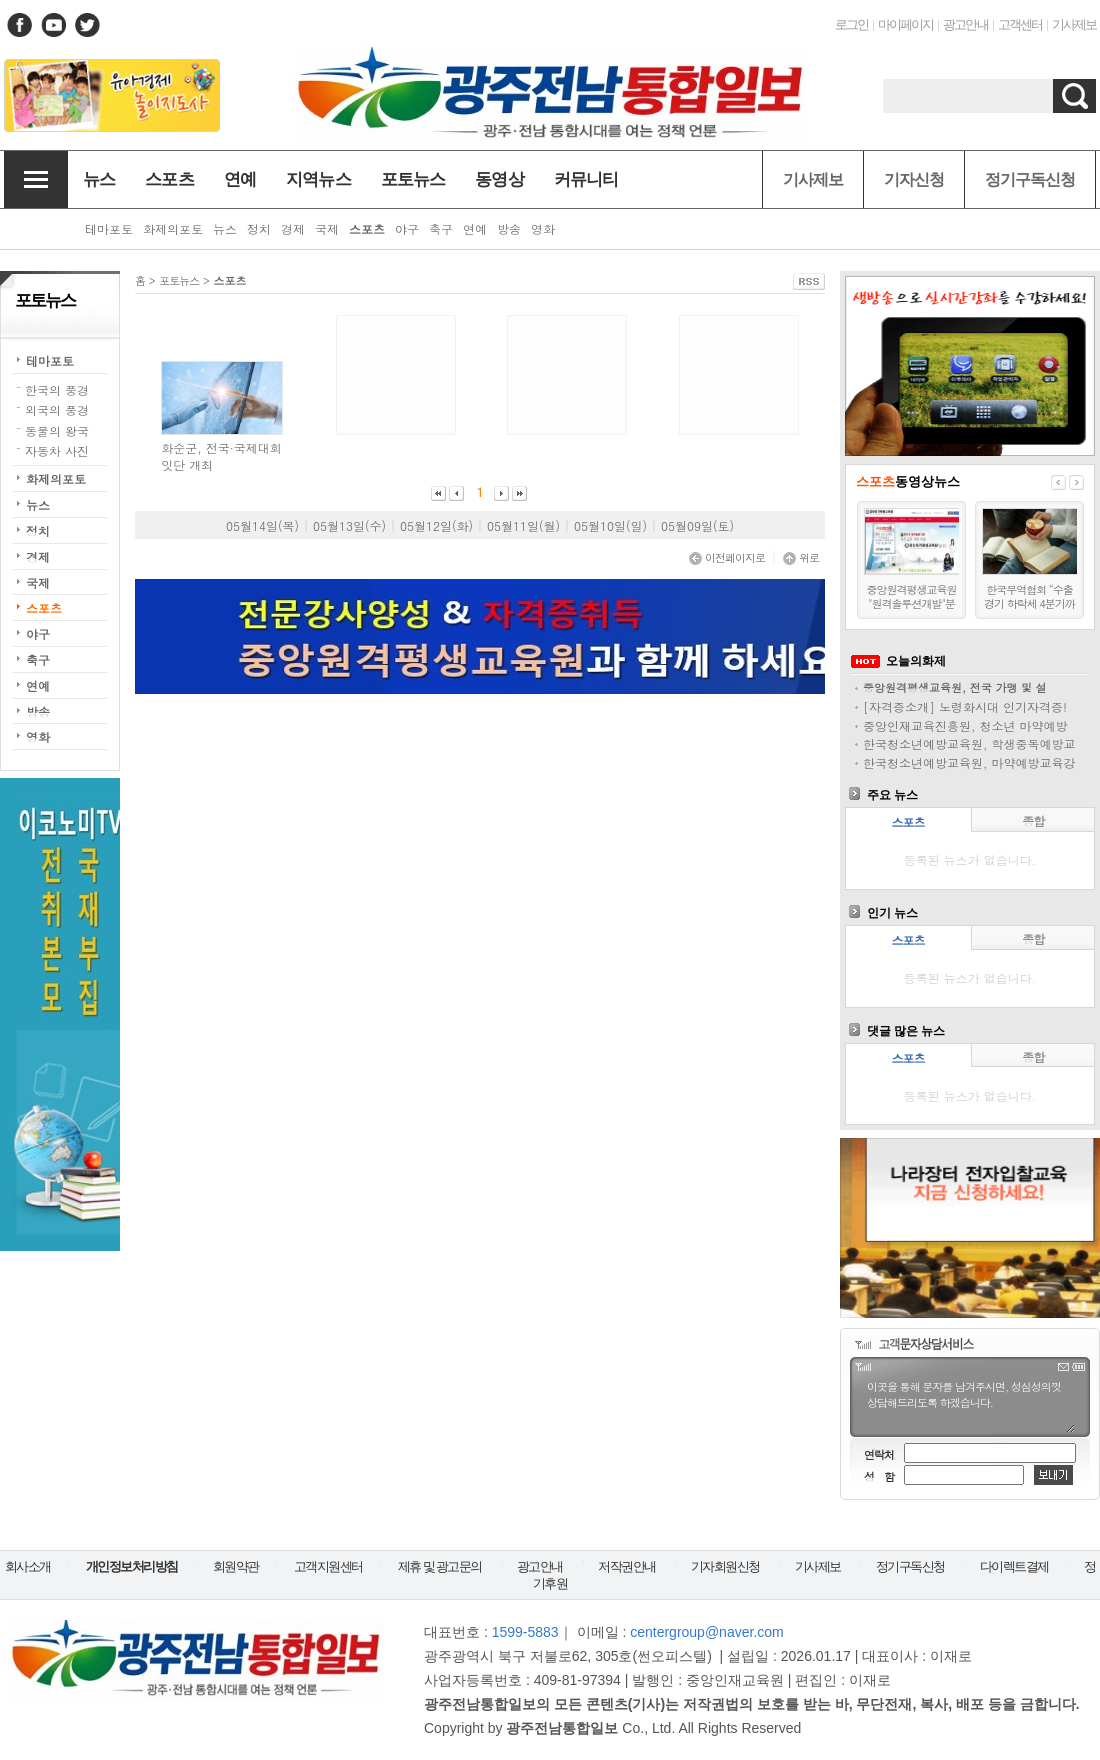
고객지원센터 (328, 1566)
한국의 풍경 (57, 389)
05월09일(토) (697, 525)
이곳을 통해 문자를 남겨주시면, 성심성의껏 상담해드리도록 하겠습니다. (970, 1405)
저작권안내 (627, 1566)
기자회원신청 (725, 1566)
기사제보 (1074, 24)
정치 (38, 530)
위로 (801, 557)
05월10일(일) (610, 525)
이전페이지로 (727, 557)
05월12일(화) (436, 525)
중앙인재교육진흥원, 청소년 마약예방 (965, 725)
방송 (38, 711)
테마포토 (50, 360)
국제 (38, 582)
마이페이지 (905, 24)
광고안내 (965, 24)
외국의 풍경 (57, 409)
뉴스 (38, 504)
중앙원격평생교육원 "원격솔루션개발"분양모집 (912, 604)
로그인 (851, 24)
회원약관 (236, 1566)
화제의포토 (56, 478)
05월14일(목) (262, 525)
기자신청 (914, 179)
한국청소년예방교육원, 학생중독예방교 (969, 743)
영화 (38, 736)
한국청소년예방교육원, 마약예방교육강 (969, 762)
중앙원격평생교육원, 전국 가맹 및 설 (955, 687)
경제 (38, 556)
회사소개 (28, 1566)
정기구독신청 (1030, 179)
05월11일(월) (523, 525)
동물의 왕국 (57, 430)
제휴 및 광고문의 (440, 1566)
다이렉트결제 (1014, 1566)
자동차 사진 (57, 450)
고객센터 (1020, 24)
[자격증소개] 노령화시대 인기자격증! (965, 706)
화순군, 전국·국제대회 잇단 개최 (221, 456)
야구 (38, 633)
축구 (38, 659)
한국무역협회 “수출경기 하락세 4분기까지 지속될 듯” (1029, 604)
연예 (38, 685)
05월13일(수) (349, 525)
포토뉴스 (179, 280)
